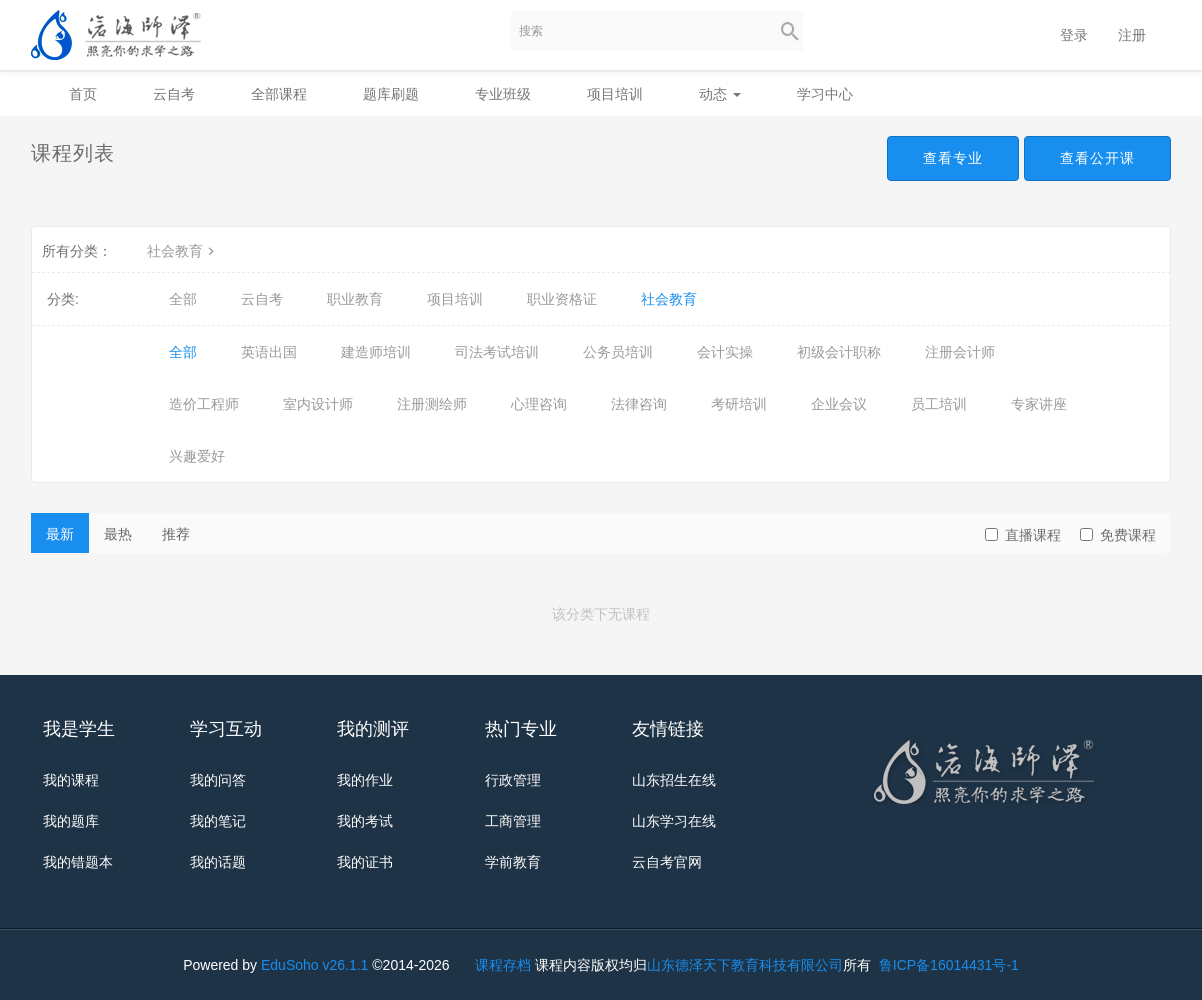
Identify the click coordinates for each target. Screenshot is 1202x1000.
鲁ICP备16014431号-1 (947, 965)
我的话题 (218, 862)
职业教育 (355, 299)
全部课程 (279, 94)
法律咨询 (639, 404)
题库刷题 (391, 94)
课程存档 (503, 965)
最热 (118, 534)
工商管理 (513, 821)
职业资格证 (562, 299)
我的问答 (218, 780)
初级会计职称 (839, 352)
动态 (720, 94)
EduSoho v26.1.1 (314, 965)
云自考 (174, 94)
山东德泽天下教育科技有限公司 (745, 965)
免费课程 (1118, 535)
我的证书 (365, 862)
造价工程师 (204, 404)
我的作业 (365, 780)
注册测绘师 (432, 404)
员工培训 (939, 404)
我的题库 (71, 821)
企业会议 (839, 404)
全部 (183, 299)
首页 (83, 94)
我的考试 (365, 821)
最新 (60, 534)
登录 (1074, 35)
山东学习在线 (674, 821)
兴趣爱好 (197, 456)
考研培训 (739, 404)
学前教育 (513, 862)
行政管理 (513, 780)
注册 (1132, 35)
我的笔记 (218, 821)
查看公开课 (1097, 158)
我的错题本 (78, 862)
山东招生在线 (674, 780)
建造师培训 (376, 352)
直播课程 (1023, 535)
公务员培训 (618, 352)
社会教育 (183, 251)
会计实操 (725, 352)
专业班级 (503, 94)
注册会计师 (960, 352)
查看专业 (953, 158)
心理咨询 (539, 404)
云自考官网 (667, 862)
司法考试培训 (497, 352)
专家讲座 (1039, 404)
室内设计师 (318, 404)
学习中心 (825, 94)
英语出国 (269, 352)
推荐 (176, 534)
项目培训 (615, 94)
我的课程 (71, 780)
